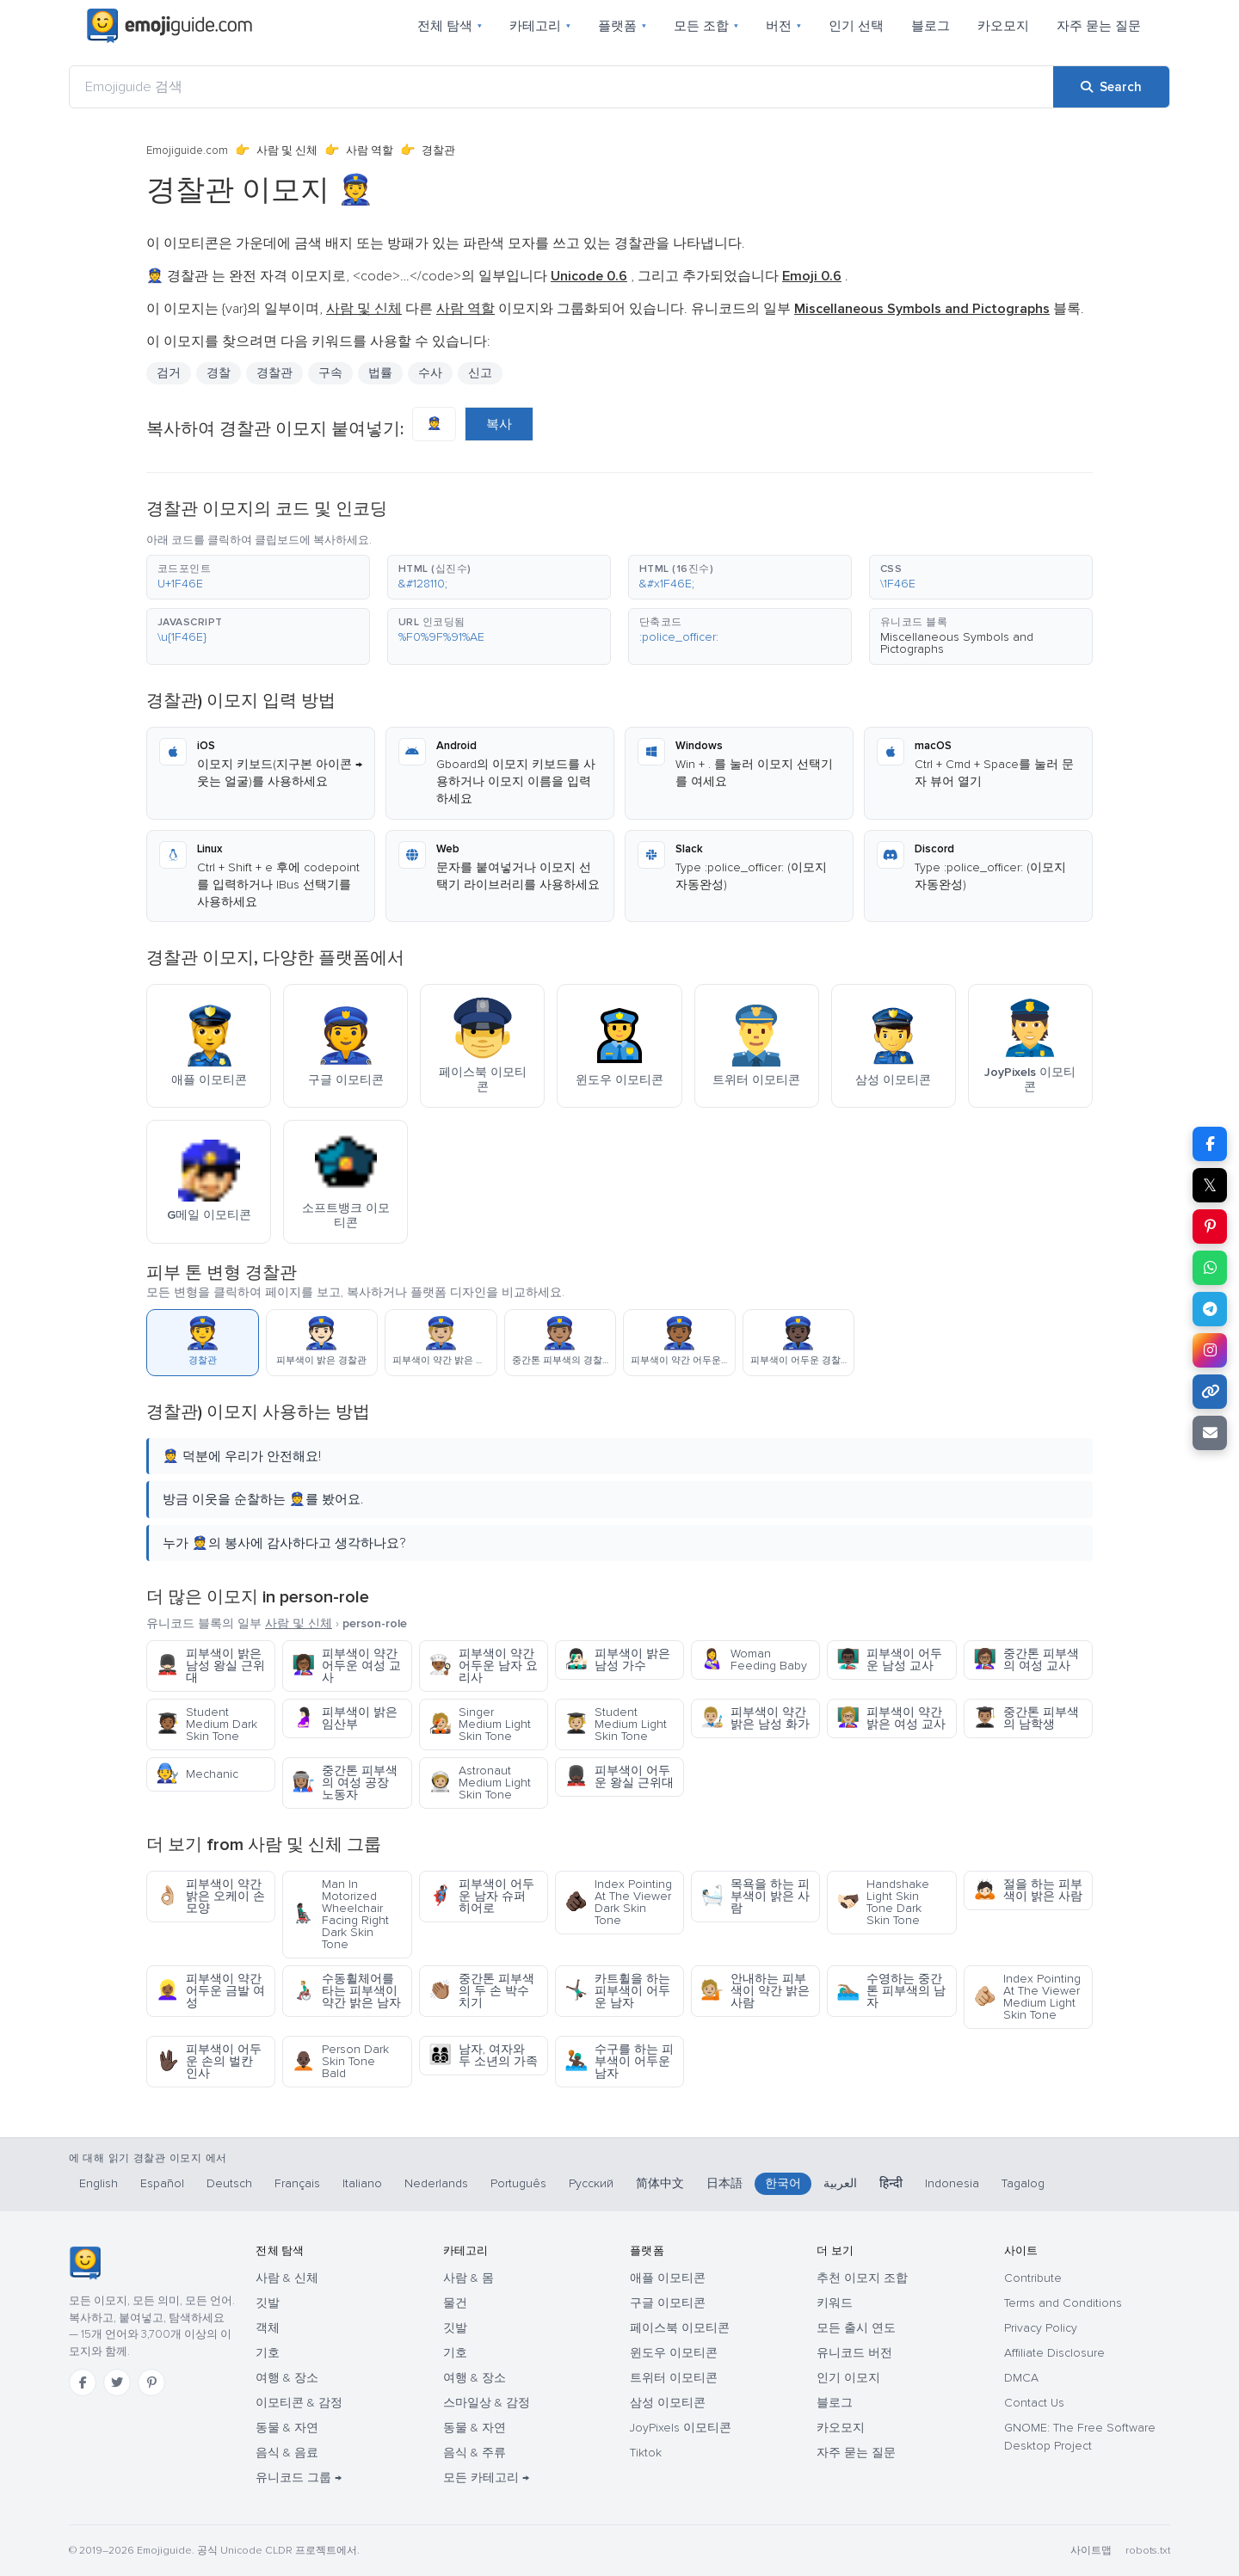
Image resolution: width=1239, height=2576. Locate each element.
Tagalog (1023, 2183)
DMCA (1021, 2377)
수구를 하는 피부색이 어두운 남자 (619, 2061)
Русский (591, 2183)
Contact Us (1034, 2402)
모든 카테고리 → (486, 2477)
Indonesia (952, 2183)
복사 (499, 424)
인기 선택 (856, 26)
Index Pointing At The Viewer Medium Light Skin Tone (1027, 1996)
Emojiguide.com (187, 150)
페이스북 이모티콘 (680, 2328)
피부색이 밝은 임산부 (345, 1718)
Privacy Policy (1040, 2328)
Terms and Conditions (1063, 2303)
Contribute (1033, 2278)
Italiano (362, 2183)
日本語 (724, 2183)
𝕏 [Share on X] (1210, 1185)
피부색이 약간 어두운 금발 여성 (210, 1990)
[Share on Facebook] (1210, 1144)
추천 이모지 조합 (862, 2278)
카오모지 (1003, 26)
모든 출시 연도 (856, 2328)
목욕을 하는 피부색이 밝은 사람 (755, 1896)
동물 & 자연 (287, 2427)
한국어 (783, 2183)
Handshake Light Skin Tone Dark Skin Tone (882, 1902)
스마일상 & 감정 (486, 2402)
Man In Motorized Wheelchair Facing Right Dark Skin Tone (340, 1914)
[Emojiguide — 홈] (85, 2263)
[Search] (1111, 87)
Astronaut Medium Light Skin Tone (479, 1782)
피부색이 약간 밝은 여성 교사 (891, 1718)
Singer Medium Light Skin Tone (479, 1724)
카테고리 (539, 26)
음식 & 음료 (287, 2452)
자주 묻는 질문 (1099, 26)
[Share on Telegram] (1210, 1309)
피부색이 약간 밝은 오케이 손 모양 (210, 1896)
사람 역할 (369, 150)
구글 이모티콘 (668, 2303)
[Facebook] (82, 2382)
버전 (783, 26)
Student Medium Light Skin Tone (615, 1724)
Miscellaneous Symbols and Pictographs (956, 643)
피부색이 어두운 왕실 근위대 (619, 1776)
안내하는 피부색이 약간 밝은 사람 (755, 1990)
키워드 (835, 2303)
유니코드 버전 (854, 2352)
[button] (258, 577)
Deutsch (229, 2183)
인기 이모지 (848, 2377)
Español (162, 2183)
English (98, 2183)
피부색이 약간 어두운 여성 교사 (346, 1665)
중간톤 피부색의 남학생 (1026, 1718)
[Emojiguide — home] (169, 26)
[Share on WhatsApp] (1210, 1268)
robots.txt (1147, 2550)
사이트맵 (1091, 2550)
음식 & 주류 (474, 2452)
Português (518, 2183)
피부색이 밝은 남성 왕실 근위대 (210, 1665)
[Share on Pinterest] (1210, 1226)
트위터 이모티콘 (674, 2377)
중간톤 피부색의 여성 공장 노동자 (345, 1782)
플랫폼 (622, 26)
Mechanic (197, 1774)
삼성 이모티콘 (668, 2402)
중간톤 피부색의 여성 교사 (1026, 1659)
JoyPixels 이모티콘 (680, 2427)
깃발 (268, 2303)
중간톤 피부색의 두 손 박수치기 (481, 1990)
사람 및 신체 (286, 150)
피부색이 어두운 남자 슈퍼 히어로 (481, 1896)
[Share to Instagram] (1210, 1350)
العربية (840, 2183)
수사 (430, 373)
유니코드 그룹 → (299, 2477)
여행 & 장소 (287, 2377)
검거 (169, 373)
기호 (268, 2352)
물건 (455, 2303)
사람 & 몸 (468, 2278)
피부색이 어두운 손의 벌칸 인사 (209, 2061)
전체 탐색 (449, 26)
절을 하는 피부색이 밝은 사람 (1027, 1890)
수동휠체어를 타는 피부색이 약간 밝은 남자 (346, 1990)
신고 (480, 373)
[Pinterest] (151, 2382)
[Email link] (1210, 1433)
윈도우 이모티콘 (674, 2352)
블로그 (930, 26)
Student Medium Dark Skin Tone (206, 1724)
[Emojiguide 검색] (561, 87)
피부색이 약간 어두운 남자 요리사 (483, 1665)
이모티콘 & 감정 (299, 2402)
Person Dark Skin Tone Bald (340, 2061)
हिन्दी (891, 2183)
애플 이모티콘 (668, 2278)
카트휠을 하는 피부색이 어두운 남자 (617, 1990)
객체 (268, 2328)
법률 (380, 373)
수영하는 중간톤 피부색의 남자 (891, 1990)
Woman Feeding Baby (753, 1659)
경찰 (218, 373)
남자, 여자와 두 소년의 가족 (483, 2055)
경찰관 (274, 373)
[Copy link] (1210, 1391)
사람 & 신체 (287, 2278)
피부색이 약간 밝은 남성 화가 (755, 1718)
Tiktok (646, 2452)
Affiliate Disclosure (1054, 2352)
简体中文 (660, 2183)
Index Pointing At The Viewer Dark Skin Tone (618, 1902)
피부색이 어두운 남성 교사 (889, 1659)
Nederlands (436, 2183)
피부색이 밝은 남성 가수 (617, 1659)
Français (297, 2183)
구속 (330, 373)
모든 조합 (706, 26)
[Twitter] (117, 2382)
